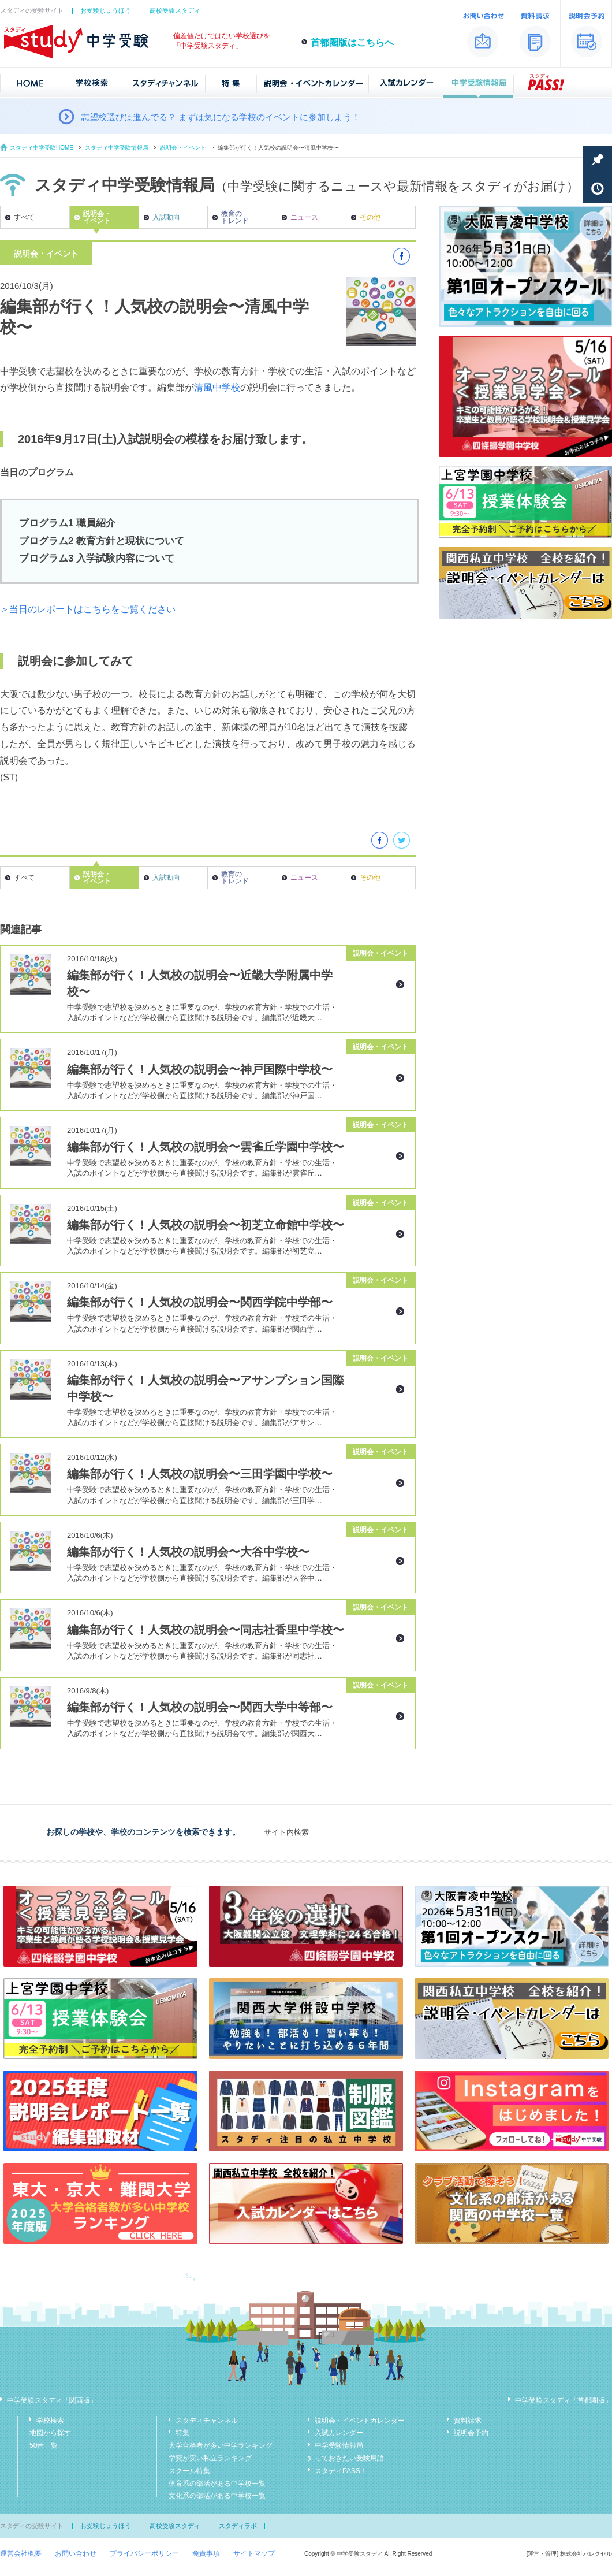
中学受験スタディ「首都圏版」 (563, 2400)
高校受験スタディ (175, 10)
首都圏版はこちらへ (352, 42)
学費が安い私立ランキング (210, 2458)
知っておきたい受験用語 (346, 2458)
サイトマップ (254, 2553)
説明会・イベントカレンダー (360, 2421)
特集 (182, 2433)
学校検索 (50, 2421)
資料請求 (468, 2421)
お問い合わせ (75, 2553)
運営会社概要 (21, 2553)
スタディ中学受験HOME (41, 147)
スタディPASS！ (341, 2471)
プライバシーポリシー (144, 2553)
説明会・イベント (183, 147)
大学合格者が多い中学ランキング (221, 2445)
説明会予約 (471, 2433)
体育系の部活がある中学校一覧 (217, 2484)
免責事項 (206, 2553)
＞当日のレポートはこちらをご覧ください (88, 609)
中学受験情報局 (339, 2445)
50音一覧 (43, 2445)
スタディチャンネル (207, 2421)
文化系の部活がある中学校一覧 (217, 2496)
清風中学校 (217, 387)
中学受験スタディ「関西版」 (52, 2400)
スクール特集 (189, 2471)
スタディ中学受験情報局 (116, 147)
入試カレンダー (339, 2433)
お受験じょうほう (105, 10)
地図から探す (50, 2433)
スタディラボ (238, 2525)
